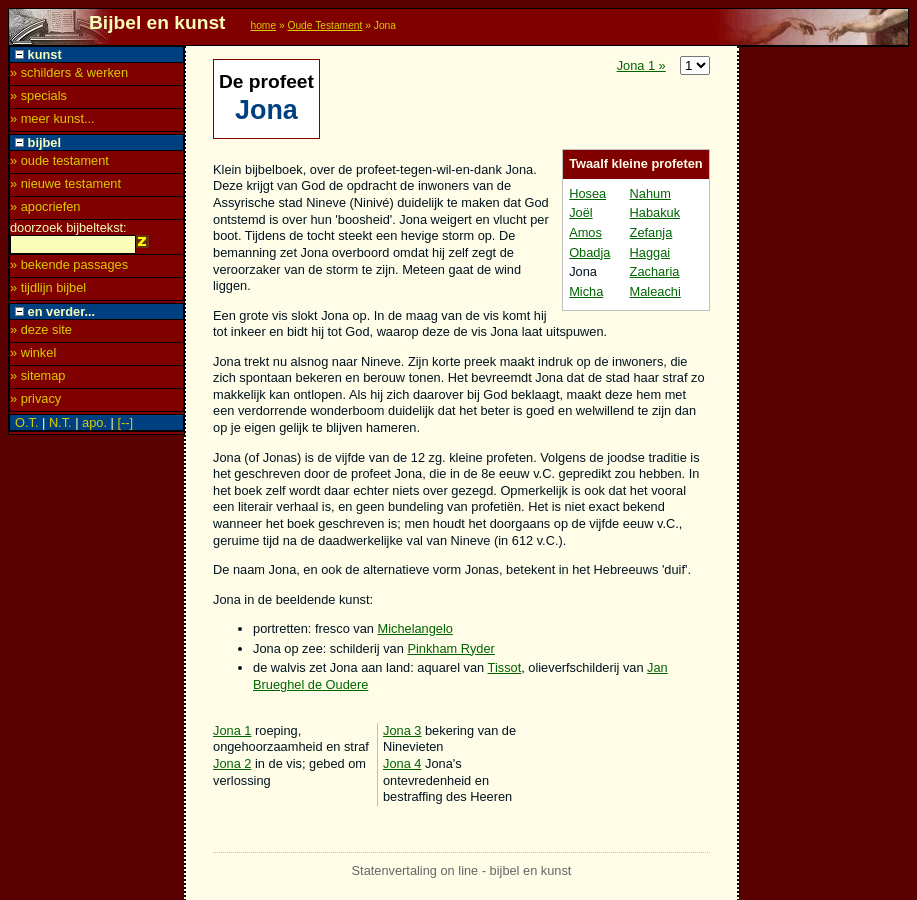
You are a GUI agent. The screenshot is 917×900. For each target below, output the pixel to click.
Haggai (650, 252)
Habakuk (655, 212)
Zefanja (651, 232)
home (263, 25)
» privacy (35, 401)
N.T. (60, 425)
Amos (585, 232)
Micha (586, 291)
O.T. (26, 425)
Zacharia (655, 271)
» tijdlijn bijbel (48, 290)
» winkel (33, 355)
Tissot (505, 667)
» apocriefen (45, 206)
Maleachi (655, 291)
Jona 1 (232, 730)
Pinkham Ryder (450, 648)
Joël (580, 212)
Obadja (589, 252)
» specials (38, 95)
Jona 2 (232, 763)
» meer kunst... (52, 118)
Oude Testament (324, 25)
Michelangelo (415, 628)
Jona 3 (402, 730)
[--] (125, 425)
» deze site (41, 332)
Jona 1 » (641, 65)
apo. (94, 425)
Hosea (587, 193)
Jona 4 (402, 763)
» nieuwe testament (65, 183)
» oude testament (59, 160)
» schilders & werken (69, 72)
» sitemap (37, 378)
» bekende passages (69, 267)
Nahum (650, 193)
